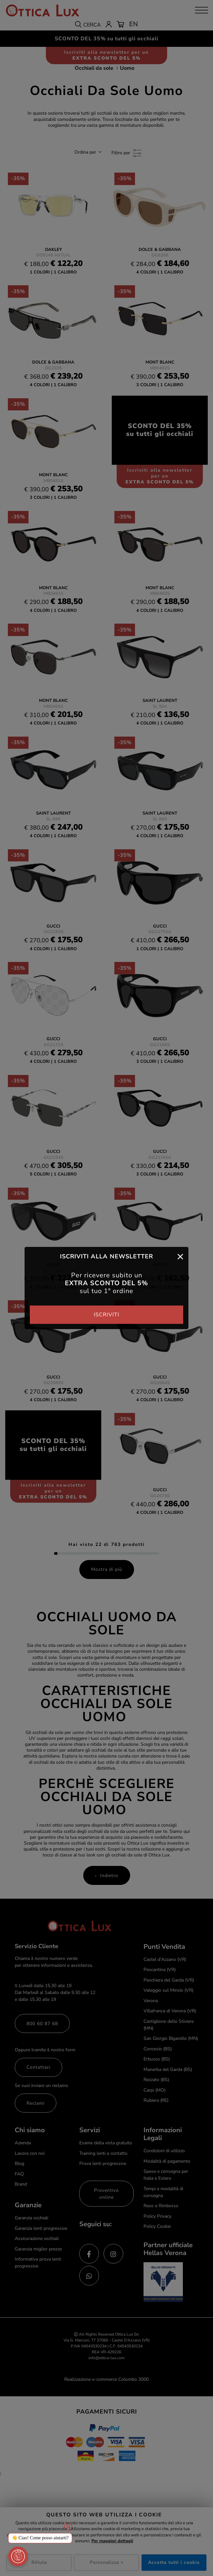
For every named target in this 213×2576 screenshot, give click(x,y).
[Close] (180, 1256)
